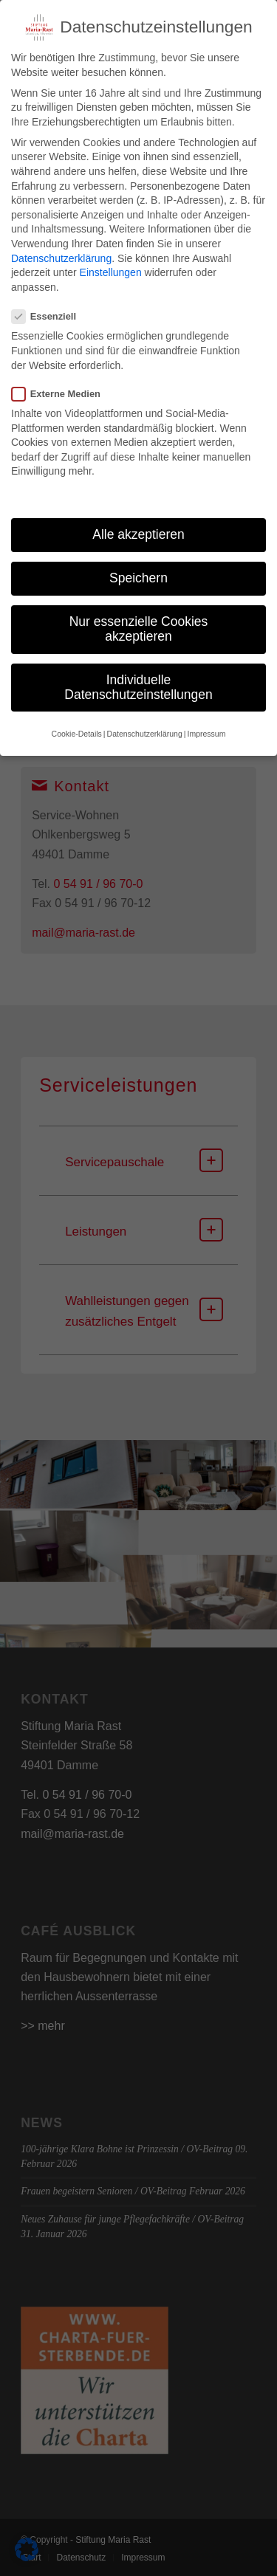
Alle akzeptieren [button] (138, 516)
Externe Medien (62, 375)
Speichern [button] (138, 559)
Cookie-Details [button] (77, 715)
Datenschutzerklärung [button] (144, 715)
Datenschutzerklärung (61, 240)
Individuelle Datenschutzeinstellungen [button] (138, 668)
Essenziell (50, 298)
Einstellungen (111, 254)
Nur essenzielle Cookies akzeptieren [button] (138, 610)
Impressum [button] (206, 715)
